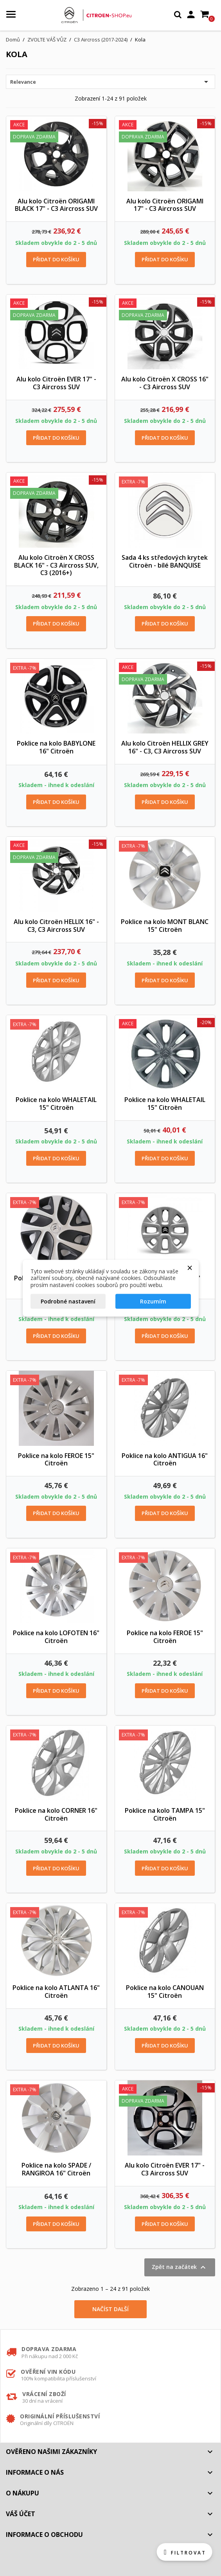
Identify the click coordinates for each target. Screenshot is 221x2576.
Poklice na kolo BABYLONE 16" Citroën (56, 747)
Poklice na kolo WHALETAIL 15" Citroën (56, 1103)
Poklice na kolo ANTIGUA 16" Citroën (165, 1459)
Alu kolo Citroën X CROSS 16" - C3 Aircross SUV (164, 383)
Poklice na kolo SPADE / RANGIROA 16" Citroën (56, 2169)
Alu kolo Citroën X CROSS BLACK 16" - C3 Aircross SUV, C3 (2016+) (56, 565)
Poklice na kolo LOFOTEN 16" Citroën (56, 1637)
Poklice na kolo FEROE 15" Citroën (56, 1459)
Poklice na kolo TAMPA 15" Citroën (165, 1814)
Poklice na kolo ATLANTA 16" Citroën (56, 1991)
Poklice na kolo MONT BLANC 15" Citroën (164, 925)
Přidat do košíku (56, 259)
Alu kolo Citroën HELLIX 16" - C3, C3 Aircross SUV (56, 925)
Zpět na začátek (180, 2267)
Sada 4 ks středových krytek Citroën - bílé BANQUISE (165, 561)
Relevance (110, 81)
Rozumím (153, 1301)
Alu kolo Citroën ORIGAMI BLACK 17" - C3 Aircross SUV (56, 205)
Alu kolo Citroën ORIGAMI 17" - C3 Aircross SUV (164, 205)
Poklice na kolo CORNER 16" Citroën (56, 1814)
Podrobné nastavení (68, 1301)
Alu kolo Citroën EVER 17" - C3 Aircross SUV (56, 383)
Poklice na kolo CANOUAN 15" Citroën (165, 1991)
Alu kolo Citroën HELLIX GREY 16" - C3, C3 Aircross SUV (164, 747)
